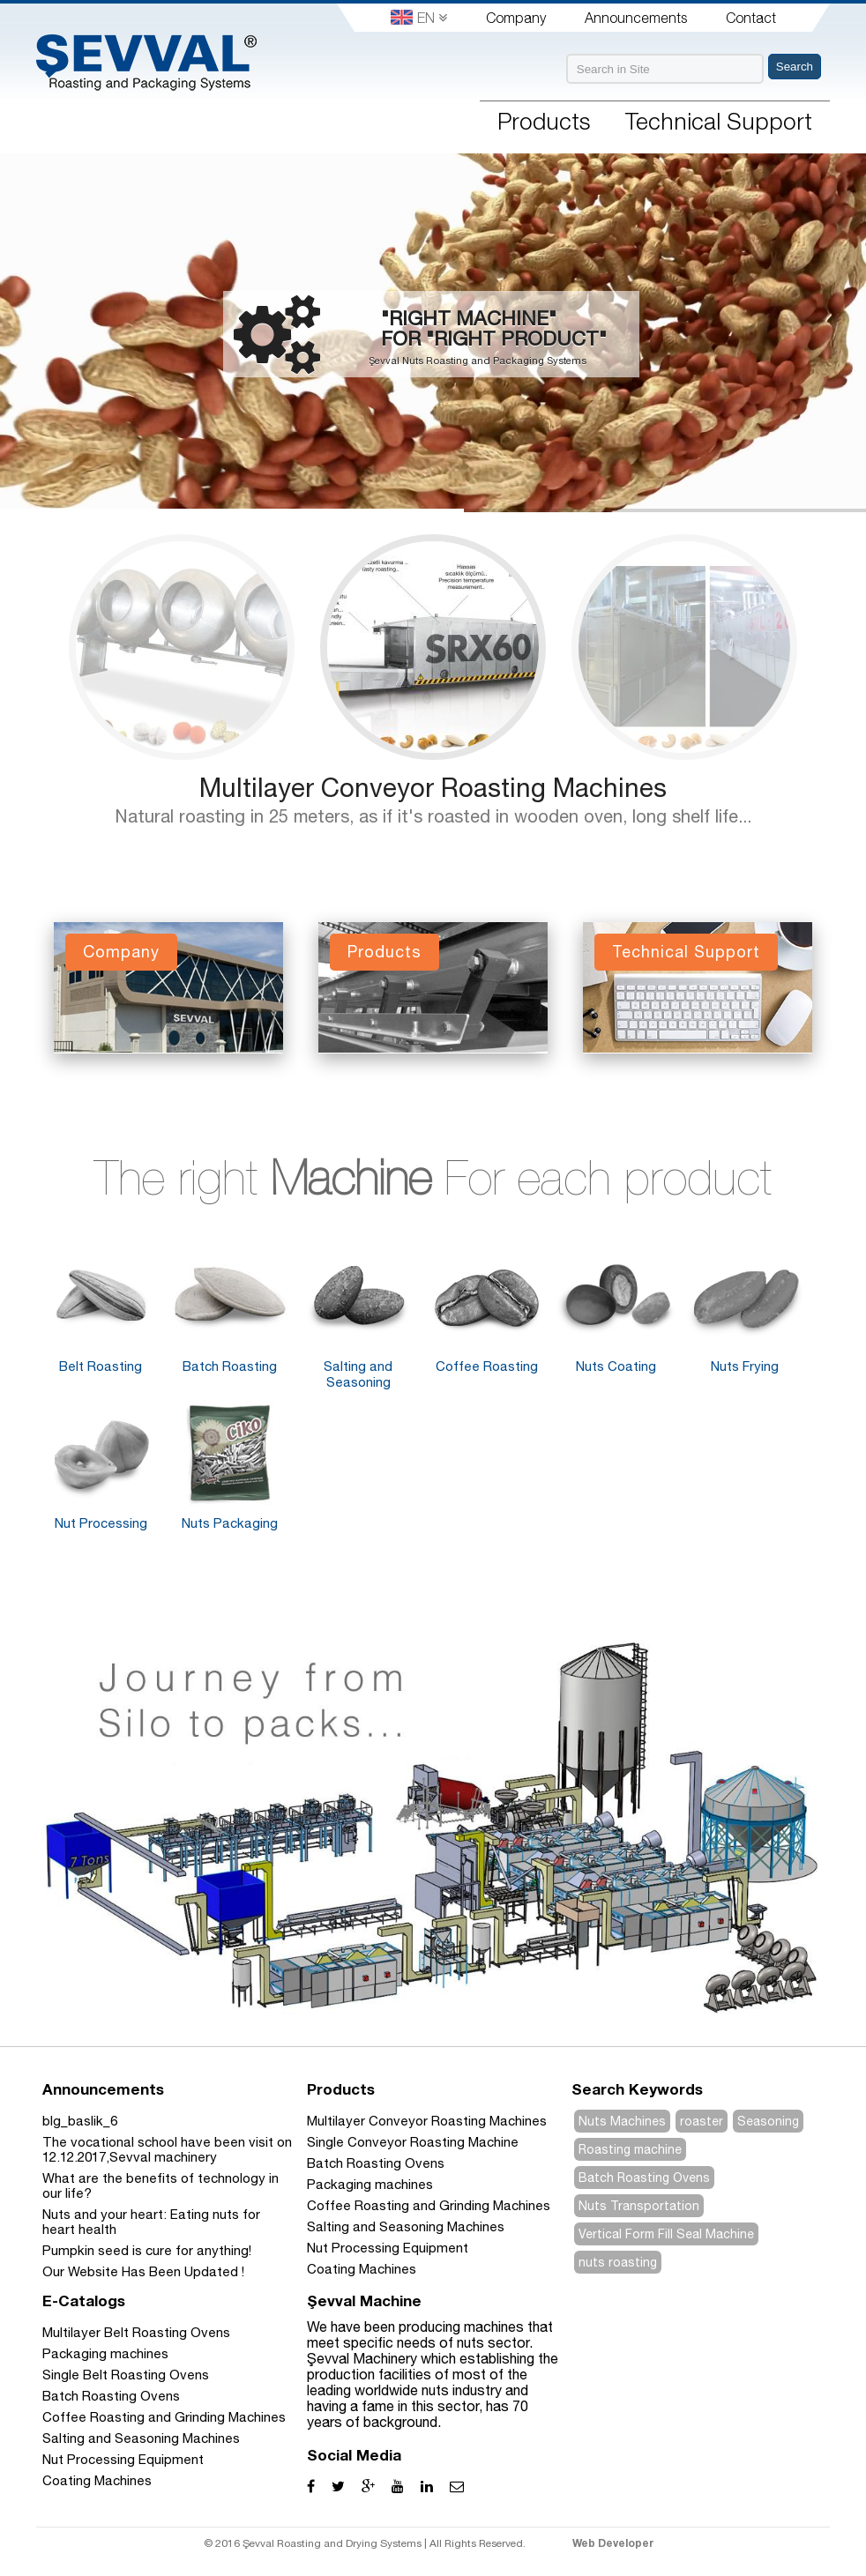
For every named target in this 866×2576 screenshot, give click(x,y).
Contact (751, 18)
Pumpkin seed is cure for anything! (146, 2250)
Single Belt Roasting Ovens (125, 2374)
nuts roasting (618, 2262)
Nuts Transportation (639, 2206)
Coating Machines (361, 2268)
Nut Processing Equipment (387, 2247)
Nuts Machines (622, 2121)
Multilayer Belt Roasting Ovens (136, 2332)
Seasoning (768, 2121)
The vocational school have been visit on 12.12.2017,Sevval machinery (167, 2149)
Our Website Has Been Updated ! (143, 2271)
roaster (701, 2121)
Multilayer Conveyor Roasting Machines (433, 787)
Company (516, 18)
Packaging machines (370, 2184)
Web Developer (613, 2543)
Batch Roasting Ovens (375, 2162)
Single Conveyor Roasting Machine (413, 2141)
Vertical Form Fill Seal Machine (666, 2234)
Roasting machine (630, 2149)
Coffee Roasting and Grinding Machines (428, 2205)
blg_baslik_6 (79, 2120)
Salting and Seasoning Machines (405, 2226)
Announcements (636, 18)
